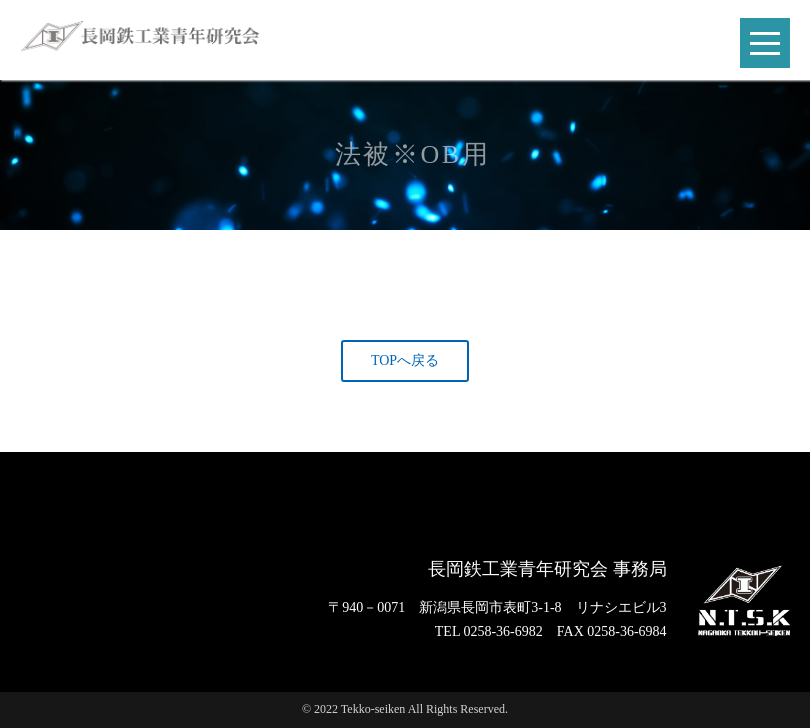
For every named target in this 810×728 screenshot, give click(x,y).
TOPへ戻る (405, 360)
